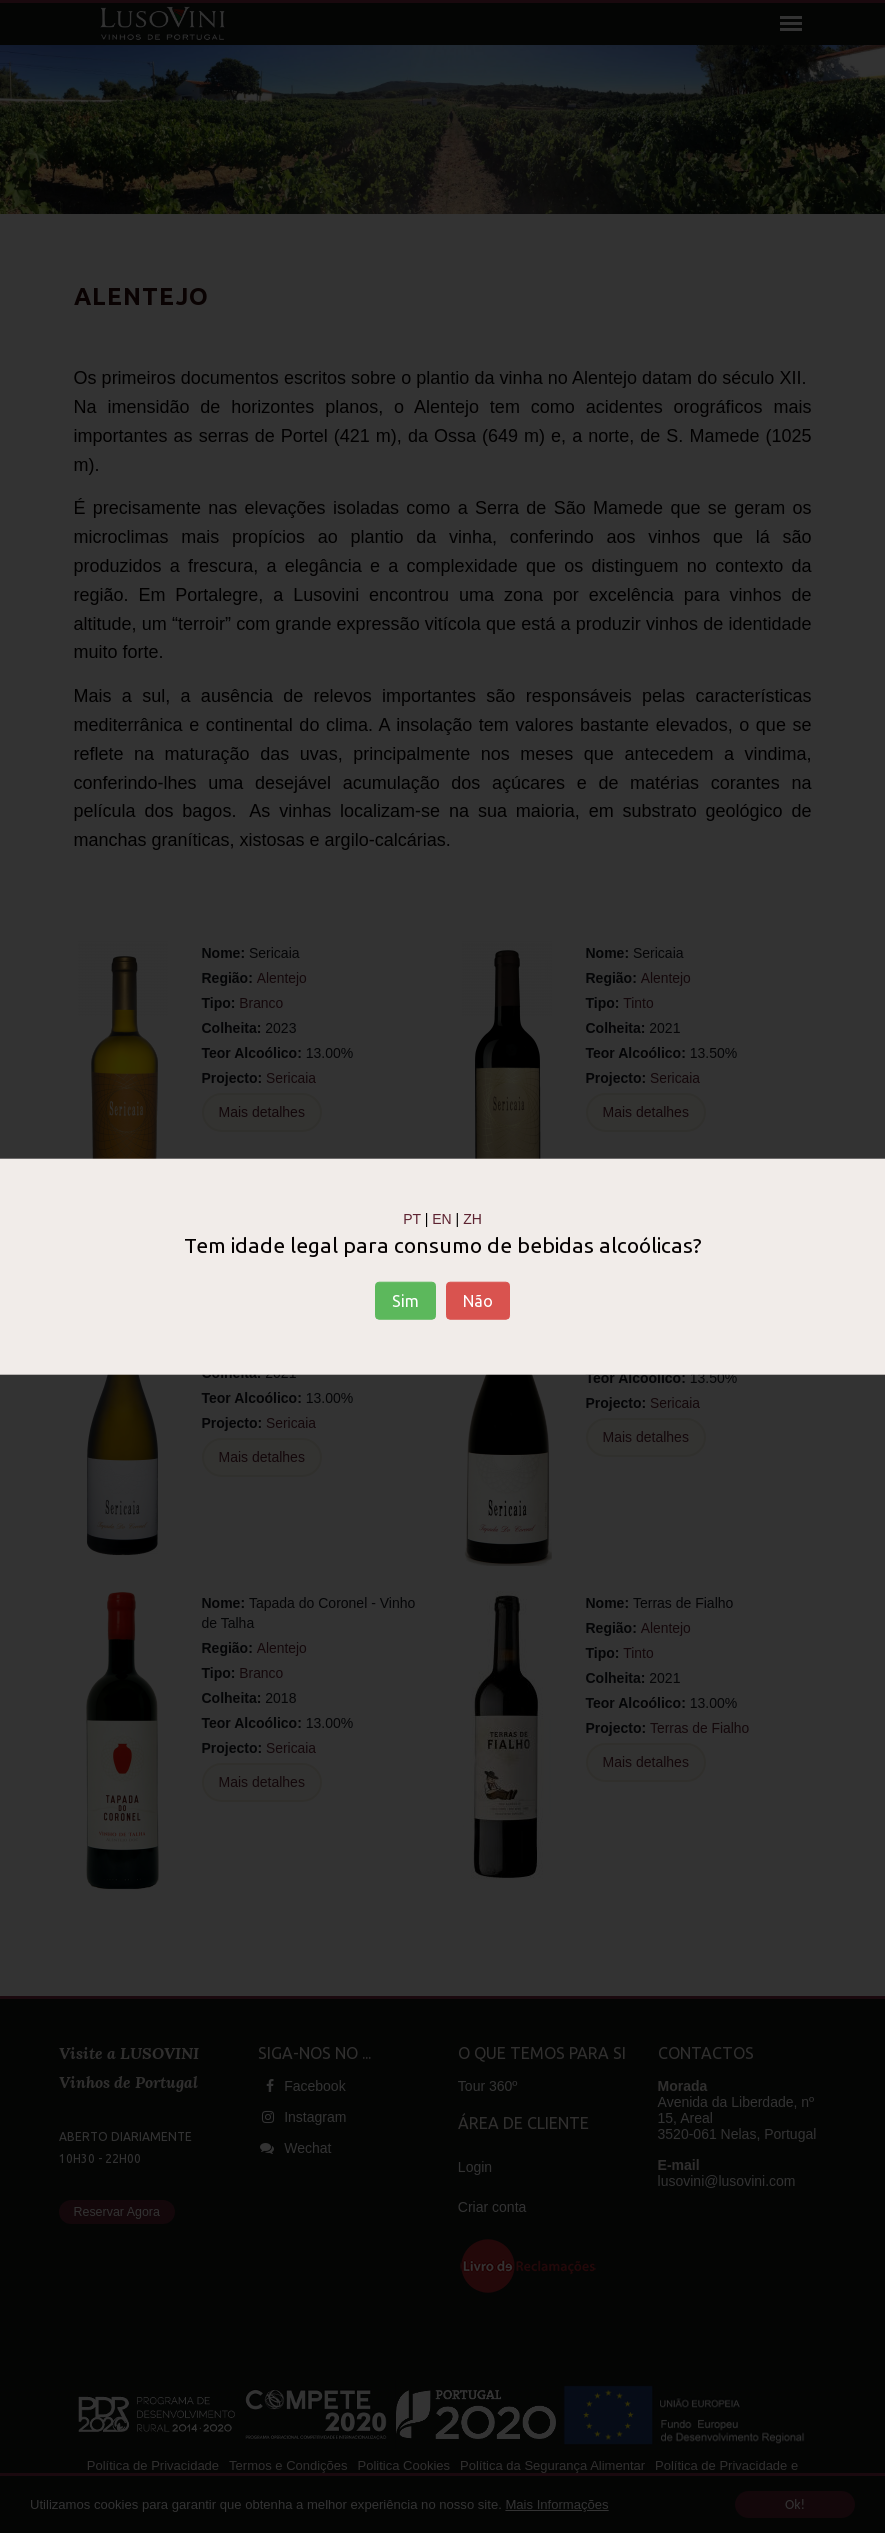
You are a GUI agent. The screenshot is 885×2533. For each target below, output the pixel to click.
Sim (405, 1301)
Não (478, 1301)
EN (441, 1218)
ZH (472, 1218)
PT (412, 1218)
